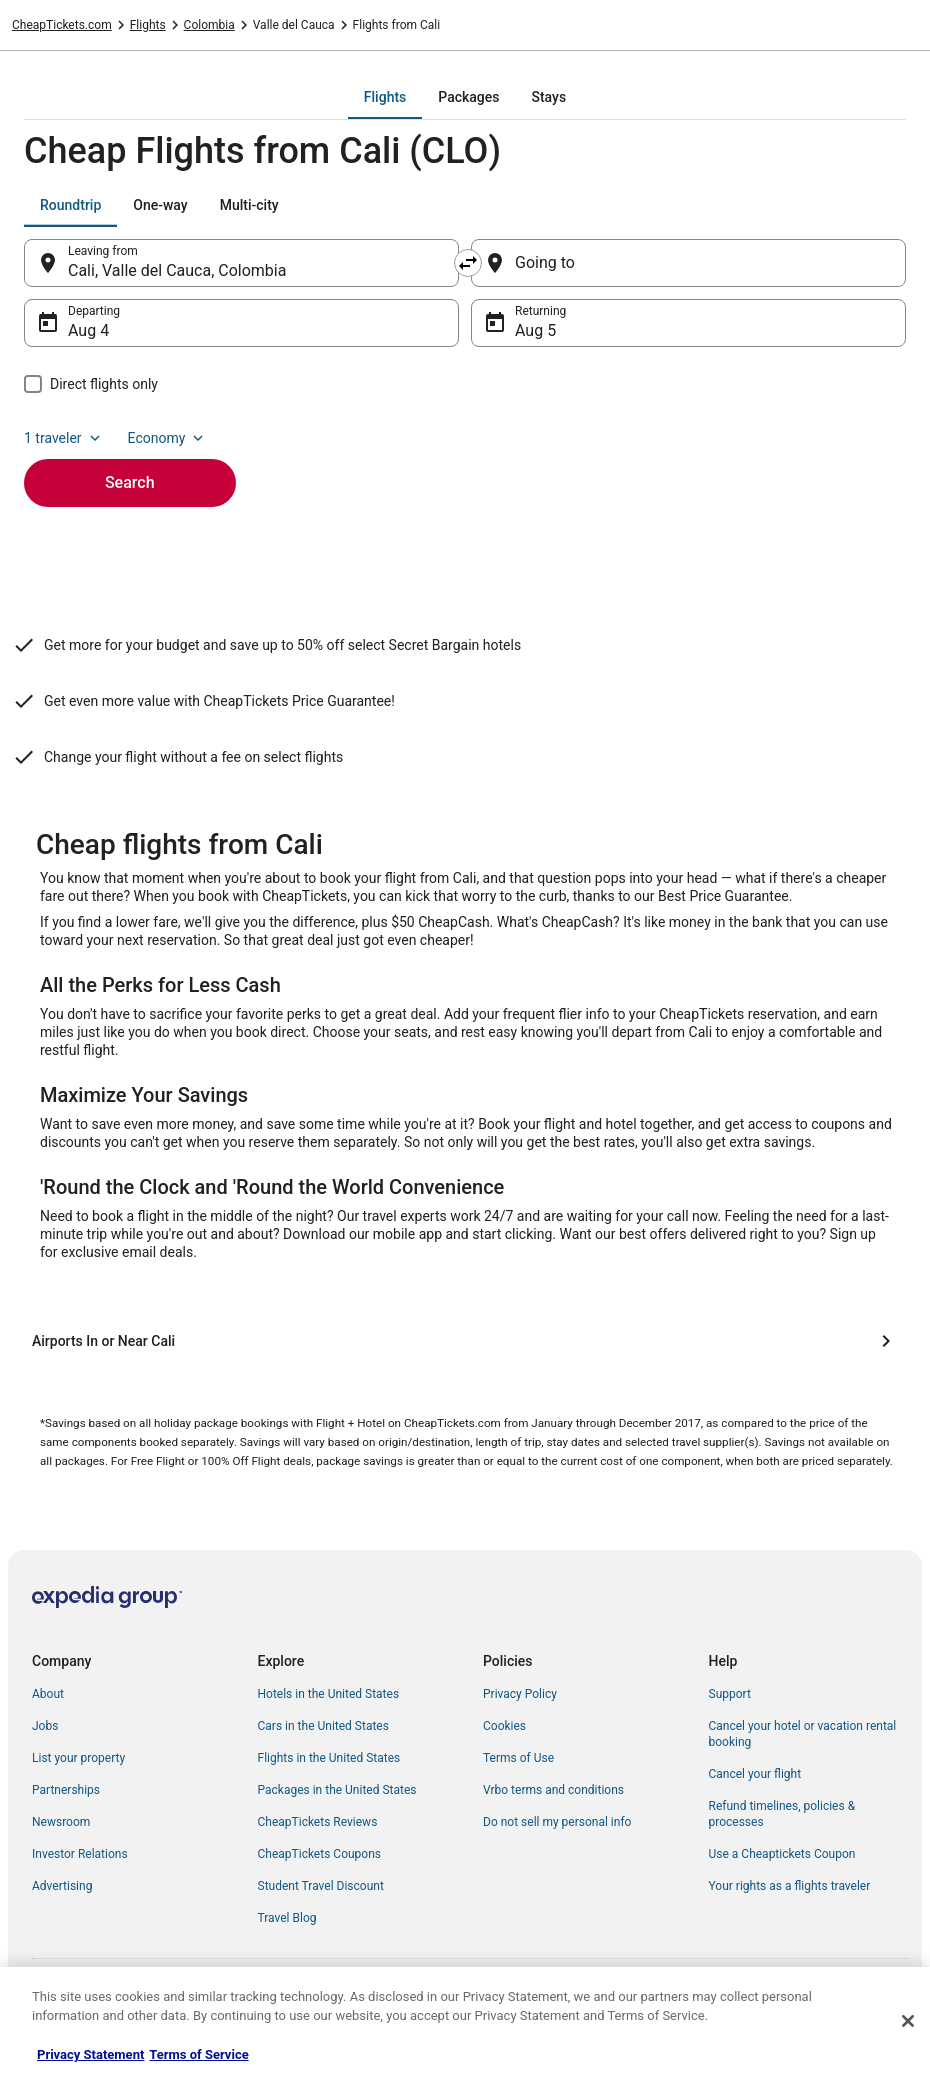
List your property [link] (78, 1758)
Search (130, 482)
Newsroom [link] (61, 1822)
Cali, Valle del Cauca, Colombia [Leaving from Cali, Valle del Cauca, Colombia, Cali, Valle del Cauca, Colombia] (177, 270)
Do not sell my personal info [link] (557, 1822)
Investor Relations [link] (80, 1854)
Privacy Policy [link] (520, 1694)
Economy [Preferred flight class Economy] (168, 438)
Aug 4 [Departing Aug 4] (88, 330)
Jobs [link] (45, 1726)
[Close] (908, 2021)
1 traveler (64, 438)
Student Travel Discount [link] (321, 1886)
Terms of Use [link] (518, 1758)
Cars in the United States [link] (323, 1726)
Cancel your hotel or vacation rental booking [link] (803, 1734)
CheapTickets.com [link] (62, 25)
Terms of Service (198, 2054)
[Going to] (688, 263)
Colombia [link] (209, 25)
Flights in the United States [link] (329, 1758)
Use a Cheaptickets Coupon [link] (782, 1854)
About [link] (48, 1694)
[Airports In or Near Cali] (465, 1341)
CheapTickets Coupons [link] (320, 1854)
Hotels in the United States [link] (329, 1694)
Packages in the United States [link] (337, 1790)
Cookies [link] (504, 1726)
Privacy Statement (90, 2054)
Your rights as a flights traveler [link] (790, 1886)
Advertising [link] (62, 1886)
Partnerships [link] (66, 1790)
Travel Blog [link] (287, 1918)
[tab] (385, 97)
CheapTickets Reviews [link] (318, 1822)
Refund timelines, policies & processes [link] (782, 1814)
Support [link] (730, 1694)
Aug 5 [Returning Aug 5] (535, 330)
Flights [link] (148, 25)
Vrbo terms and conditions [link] (553, 1790)
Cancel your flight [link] (755, 1774)
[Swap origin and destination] (468, 263)
